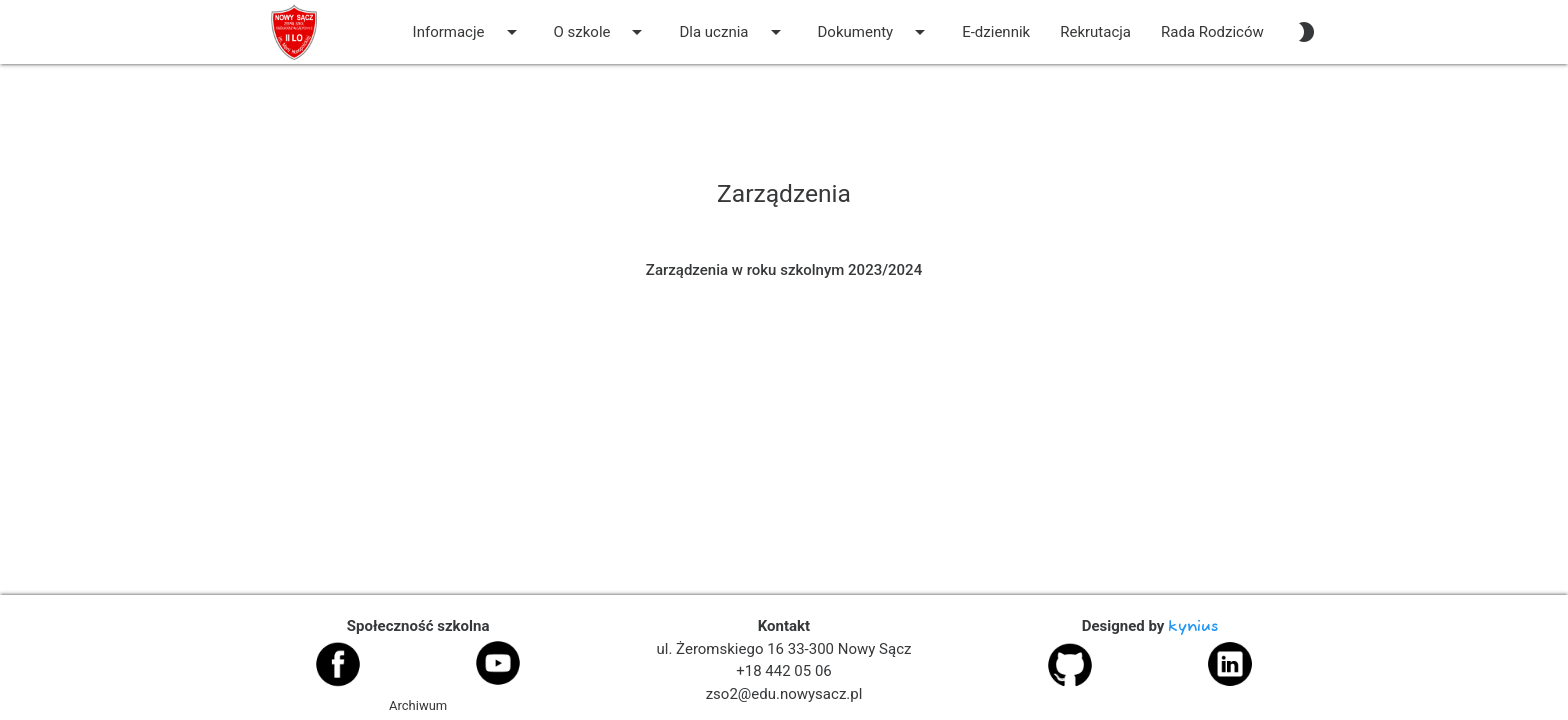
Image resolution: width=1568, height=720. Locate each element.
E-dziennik (996, 32)
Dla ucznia (733, 32)
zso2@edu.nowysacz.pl (784, 694)
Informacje (468, 32)
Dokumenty (875, 32)
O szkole (602, 32)
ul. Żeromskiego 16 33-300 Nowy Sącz (784, 649)
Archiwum (418, 705)
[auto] (1306, 32)
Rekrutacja (1095, 32)
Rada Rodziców (1212, 32)
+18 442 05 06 (784, 671)
